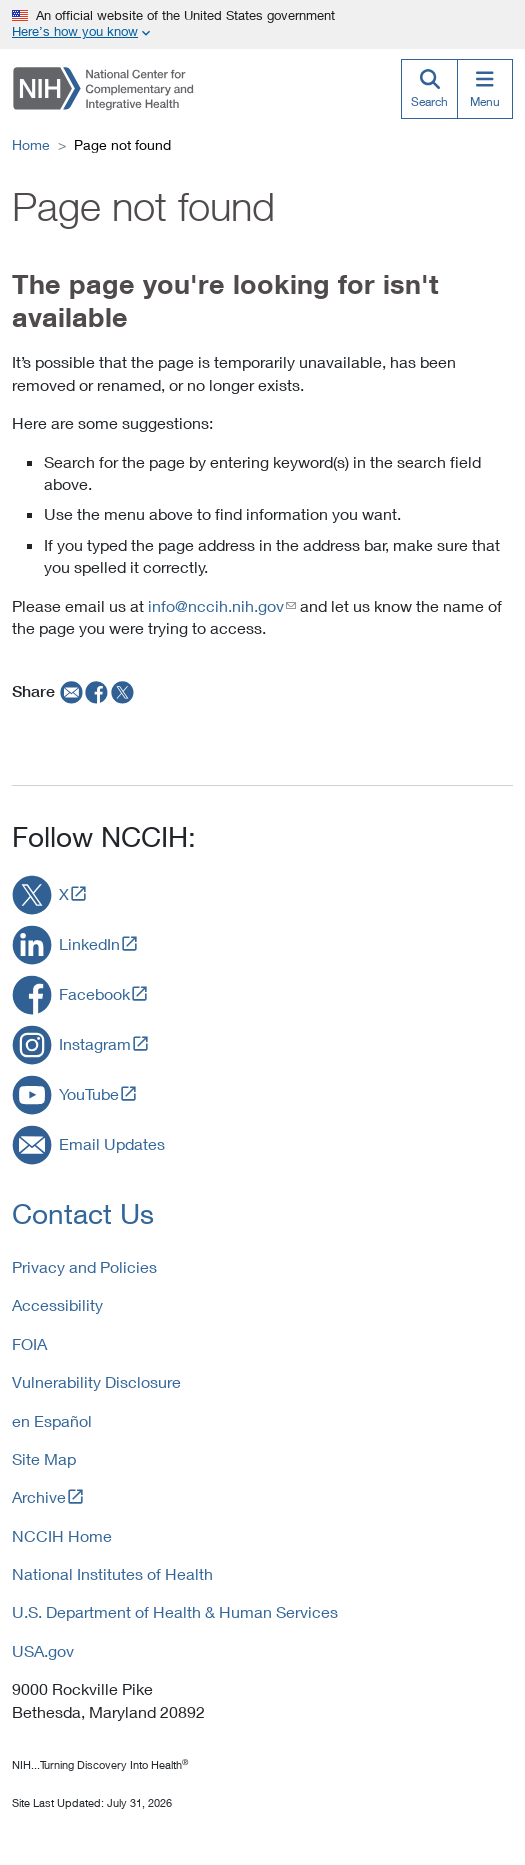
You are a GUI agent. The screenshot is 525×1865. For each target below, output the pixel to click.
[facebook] (97, 691)
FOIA (29, 1343)
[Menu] (485, 89)
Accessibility (57, 1304)
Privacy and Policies (84, 1266)
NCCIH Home (62, 1535)
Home (31, 144)
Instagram (95, 1043)
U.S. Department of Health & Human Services (175, 1611)
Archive (39, 1496)
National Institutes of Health (112, 1573)
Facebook (94, 993)
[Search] (429, 89)
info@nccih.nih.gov (216, 605)
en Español (52, 1420)
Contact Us (83, 1213)
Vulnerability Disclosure (96, 1381)
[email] (69, 691)
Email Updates (112, 1143)
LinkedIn (89, 943)
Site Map (44, 1458)
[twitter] (123, 691)
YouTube (89, 1093)
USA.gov (43, 1650)
